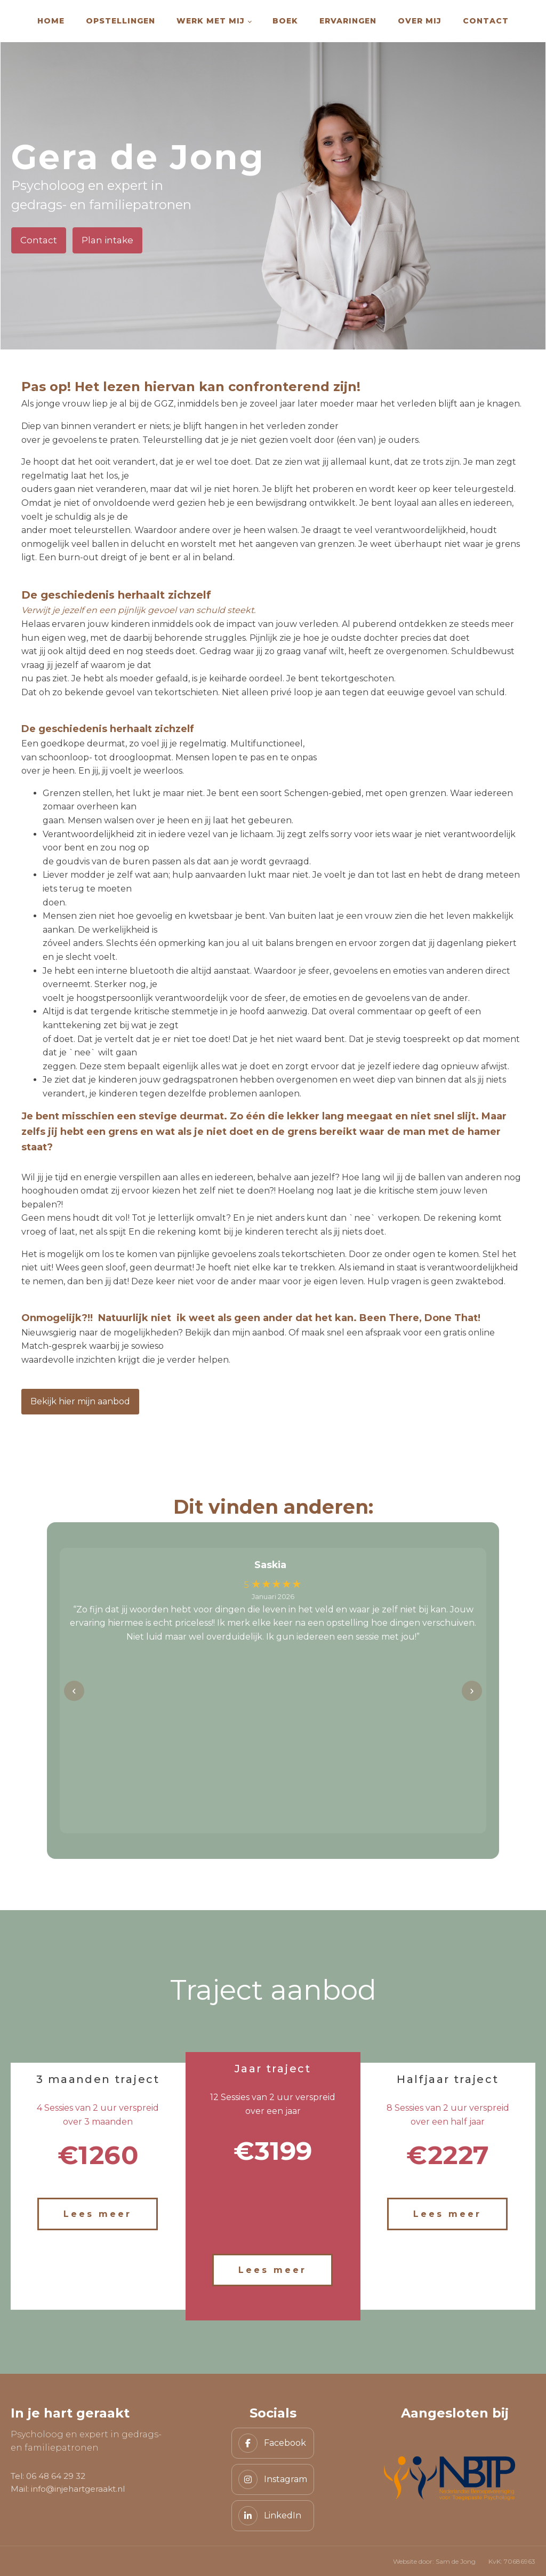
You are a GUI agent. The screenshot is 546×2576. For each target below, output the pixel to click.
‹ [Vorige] (74, 1690)
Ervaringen (347, 21)
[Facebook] (272, 2443)
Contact (486, 21)
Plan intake (107, 240)
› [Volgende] (471, 1690)
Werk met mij (210, 21)
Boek (285, 21)
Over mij (419, 21)
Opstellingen (120, 21)
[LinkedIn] (272, 2515)
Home (51, 21)
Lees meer (97, 2214)
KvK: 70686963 (511, 2561)
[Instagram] (272, 2479)
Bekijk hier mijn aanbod (80, 1401)
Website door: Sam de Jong (434, 2561)
